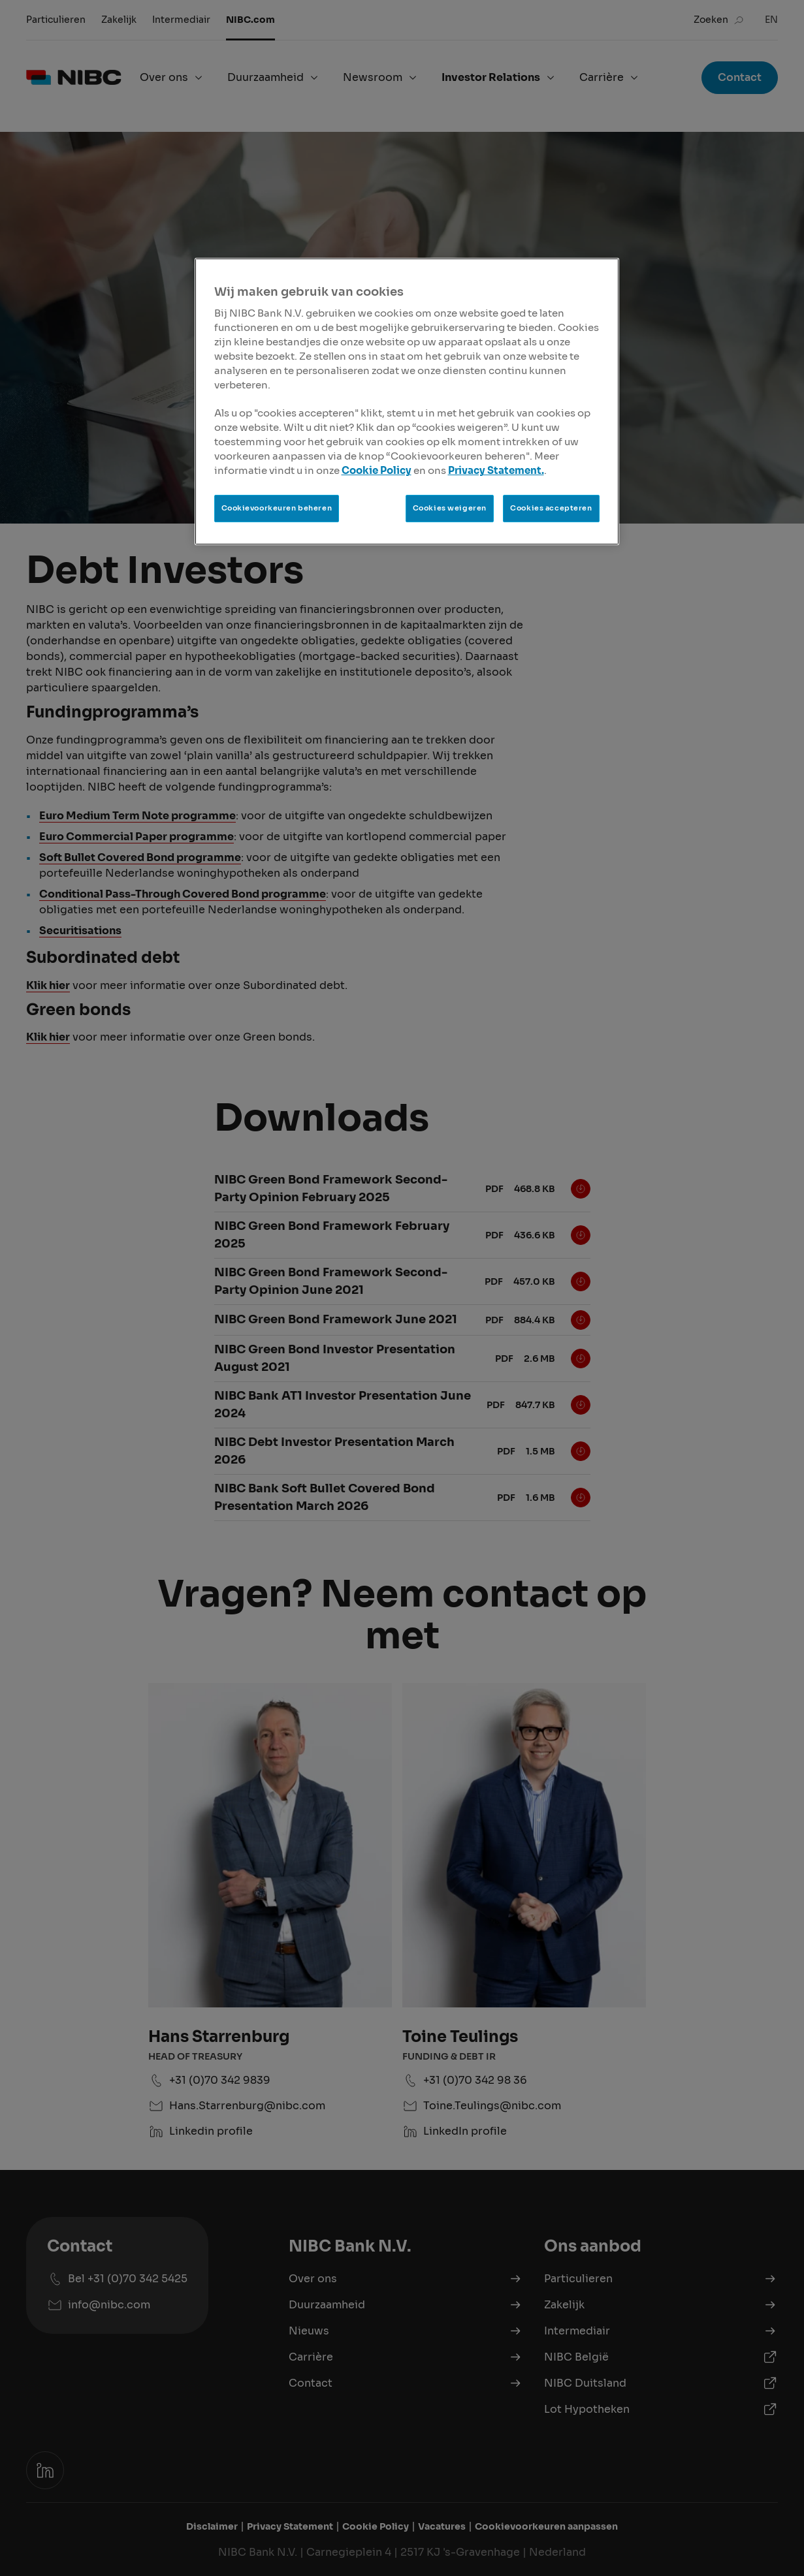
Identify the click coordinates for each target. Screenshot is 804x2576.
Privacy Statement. (496, 471)
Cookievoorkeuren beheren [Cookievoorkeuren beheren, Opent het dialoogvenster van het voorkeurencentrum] (276, 507)
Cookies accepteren (551, 507)
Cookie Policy (376, 471)
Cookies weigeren (450, 507)
